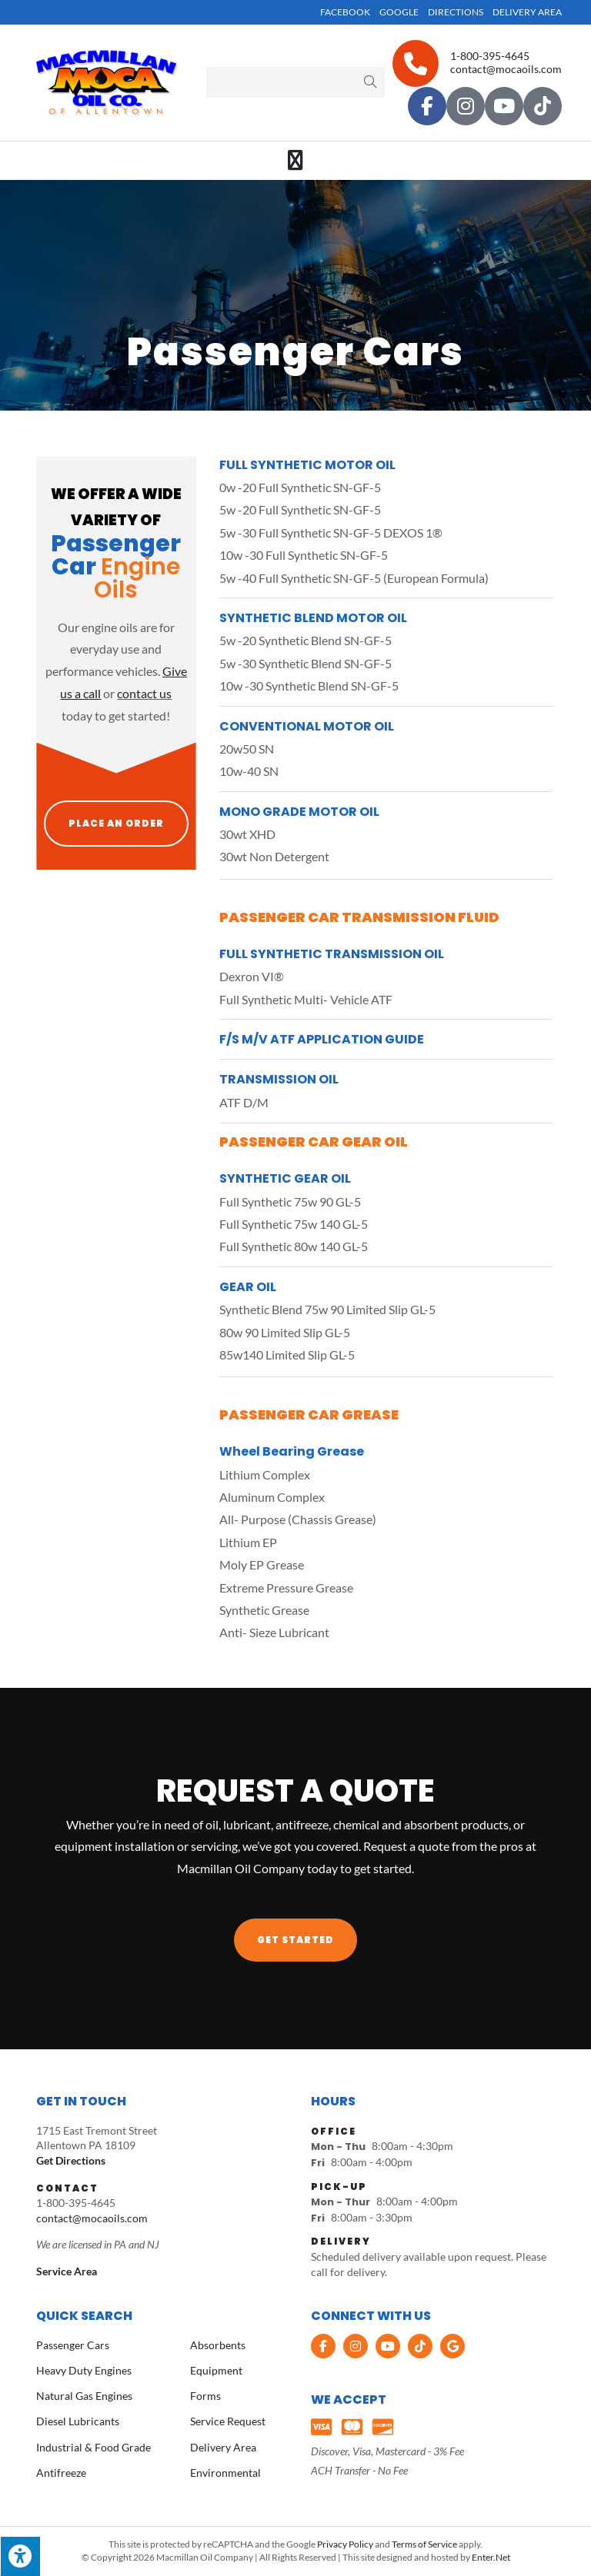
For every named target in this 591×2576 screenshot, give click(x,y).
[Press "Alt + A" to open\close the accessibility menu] (20, 2556)
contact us (144, 693)
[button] (295, 1940)
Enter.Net (491, 2557)
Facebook (345, 12)
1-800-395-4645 (489, 55)
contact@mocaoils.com (506, 68)
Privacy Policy (345, 2544)
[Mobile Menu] (296, 160)
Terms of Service (424, 2544)
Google (399, 12)
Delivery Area (527, 12)
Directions (455, 12)
